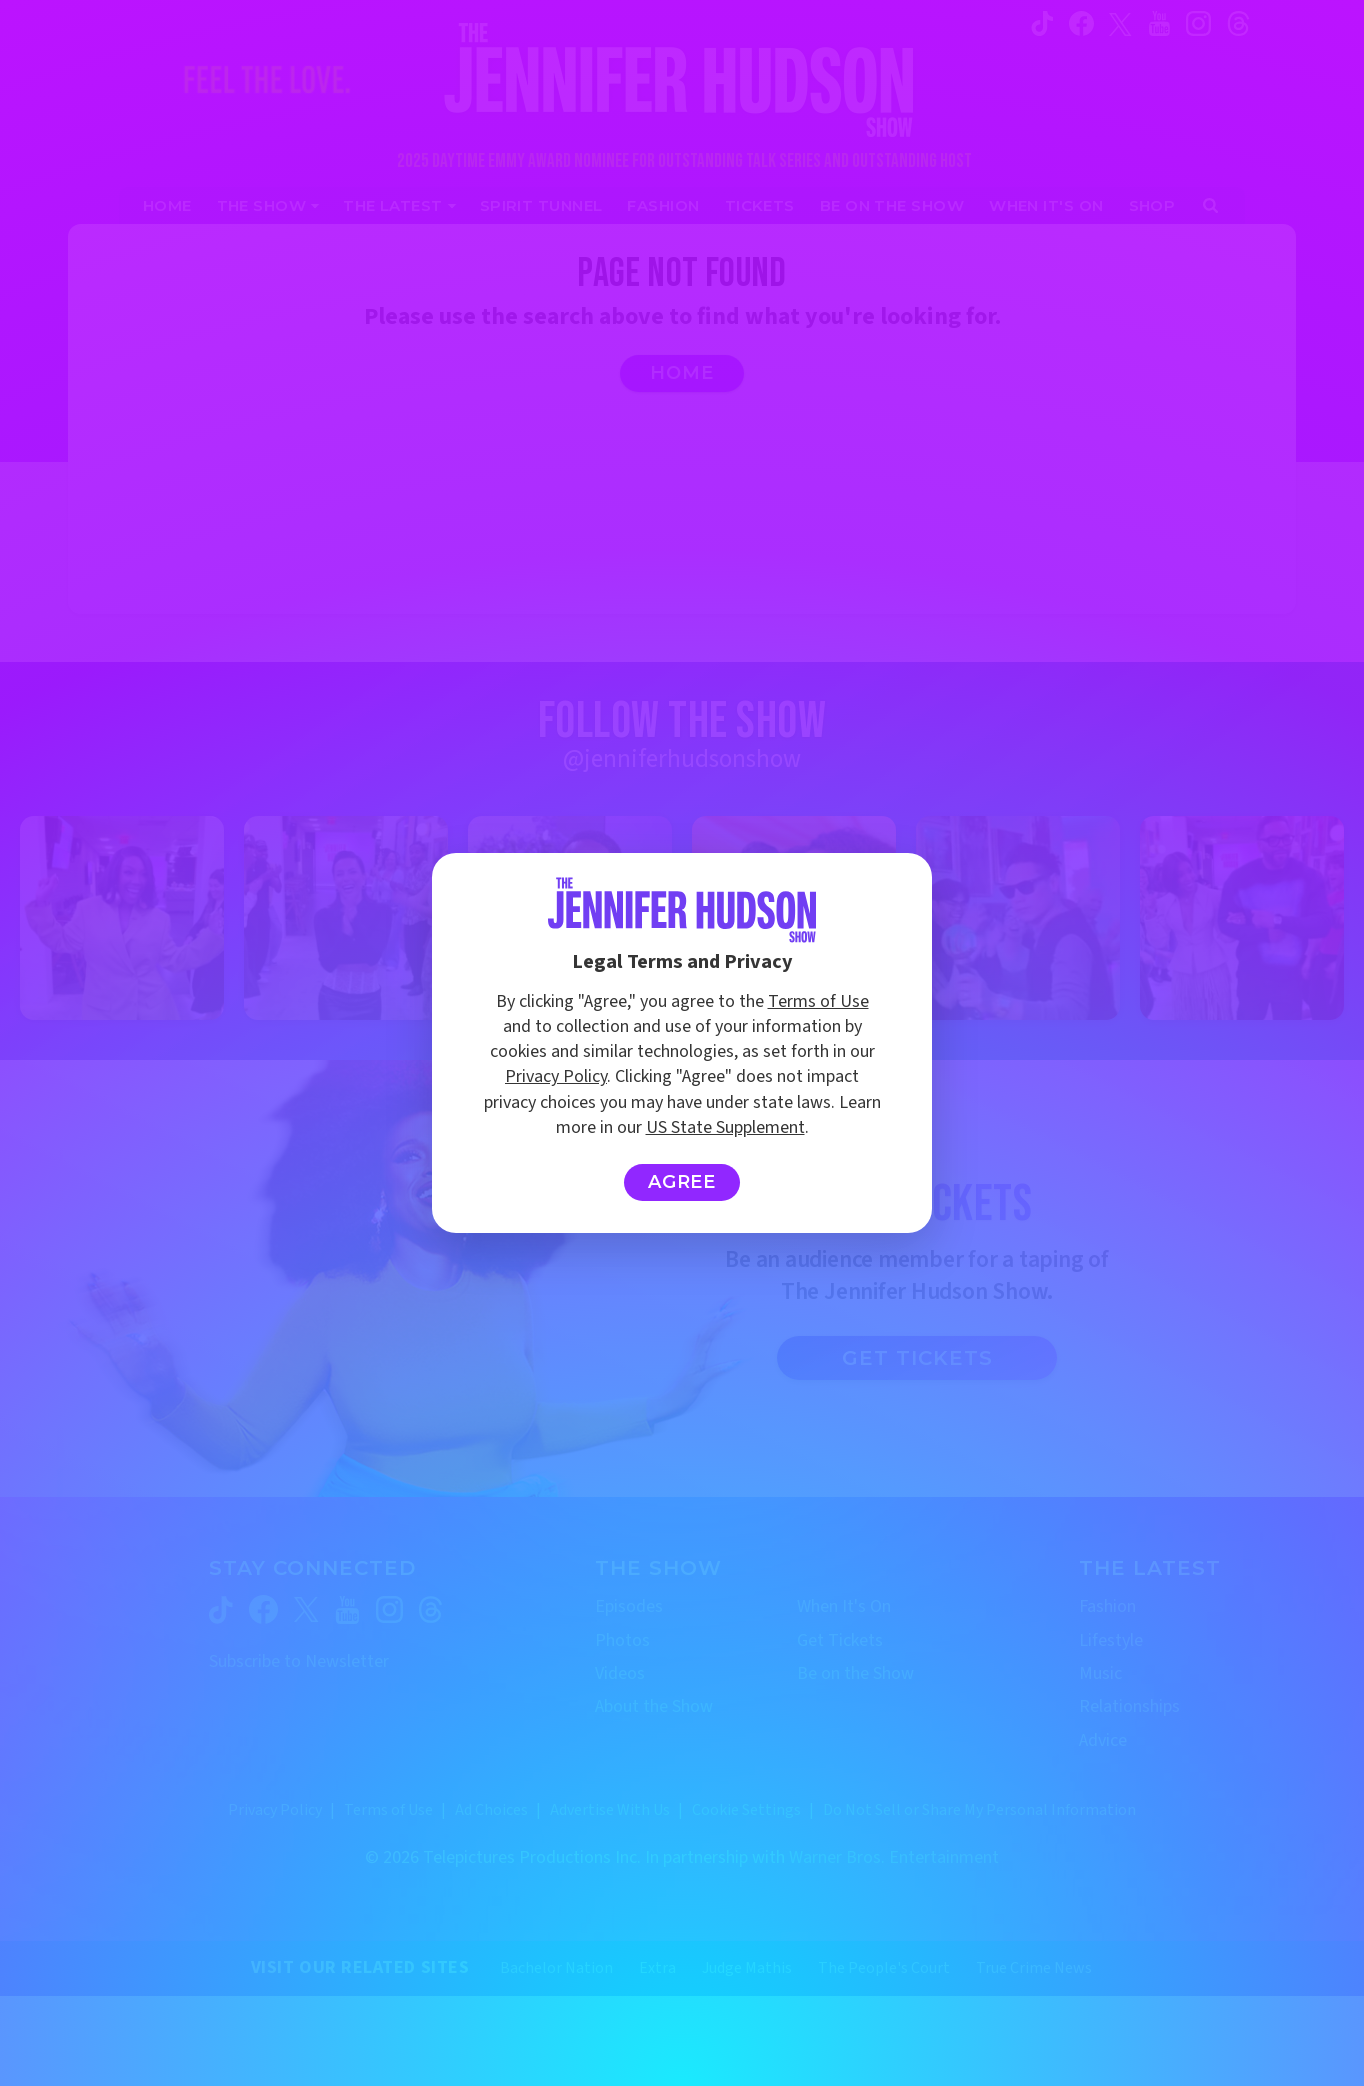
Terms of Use (818, 1001)
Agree (682, 1182)
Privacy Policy (556, 1076)
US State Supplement (725, 1127)
